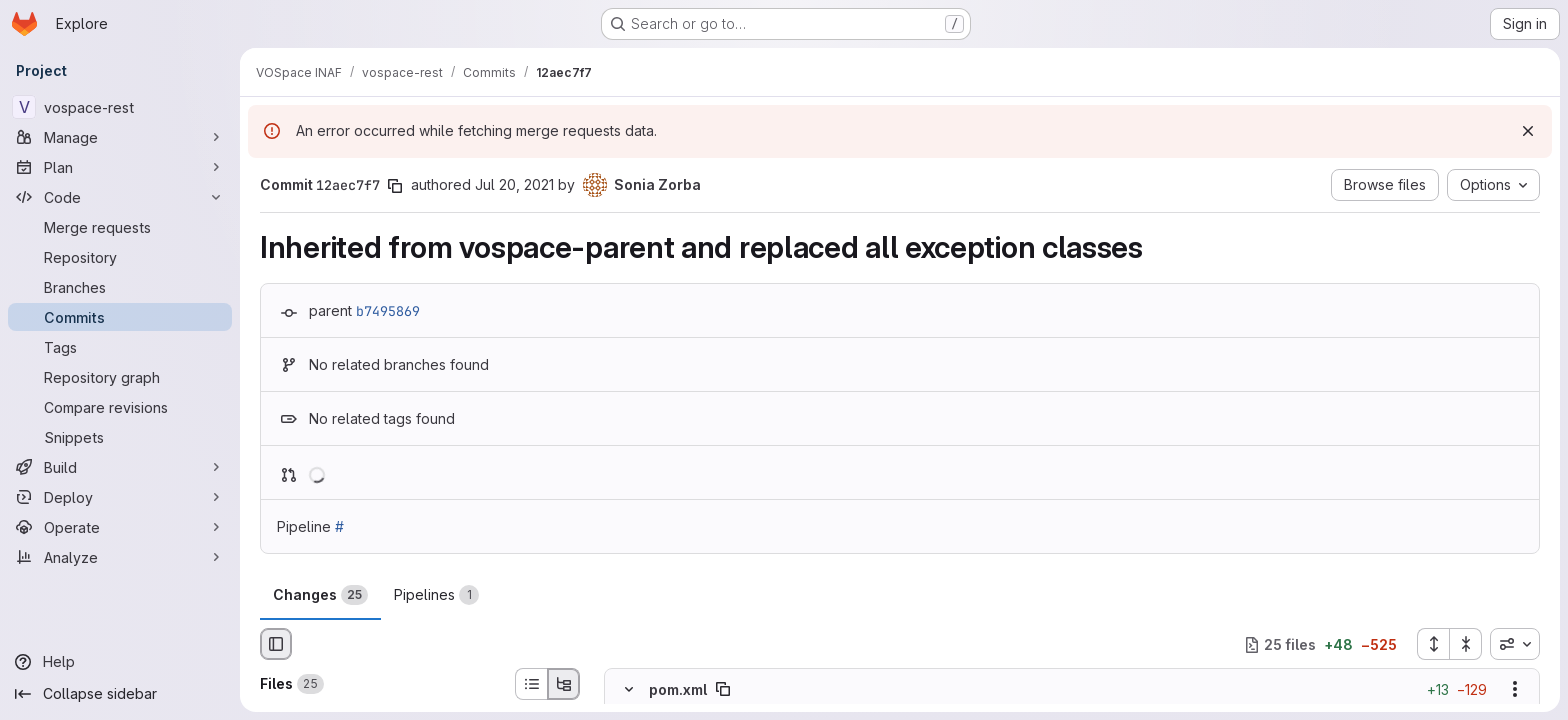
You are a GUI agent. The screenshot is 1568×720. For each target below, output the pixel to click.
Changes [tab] (320, 595)
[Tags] (120, 347)
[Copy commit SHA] (395, 186)
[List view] (531, 684)
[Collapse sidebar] (120, 694)
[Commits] (120, 317)
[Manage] (120, 137)
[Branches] (120, 287)
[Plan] (120, 167)
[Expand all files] (1433, 644)
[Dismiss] (1528, 131)
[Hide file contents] (629, 690)
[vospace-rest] (120, 107)
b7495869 (388, 311)
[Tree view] (564, 684)
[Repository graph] (120, 377)
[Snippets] (120, 437)
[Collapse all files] (1466, 644)
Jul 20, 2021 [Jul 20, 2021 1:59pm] (514, 184)
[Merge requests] (120, 227)
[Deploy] (120, 497)
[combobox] (1515, 644)
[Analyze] (120, 557)
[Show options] (1515, 690)
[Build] (120, 467)
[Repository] (120, 257)
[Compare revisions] (120, 407)
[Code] (120, 197)
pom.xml (678, 689)
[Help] (120, 662)
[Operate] (120, 527)
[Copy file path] (723, 690)
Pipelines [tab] (436, 595)
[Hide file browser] (276, 644)
